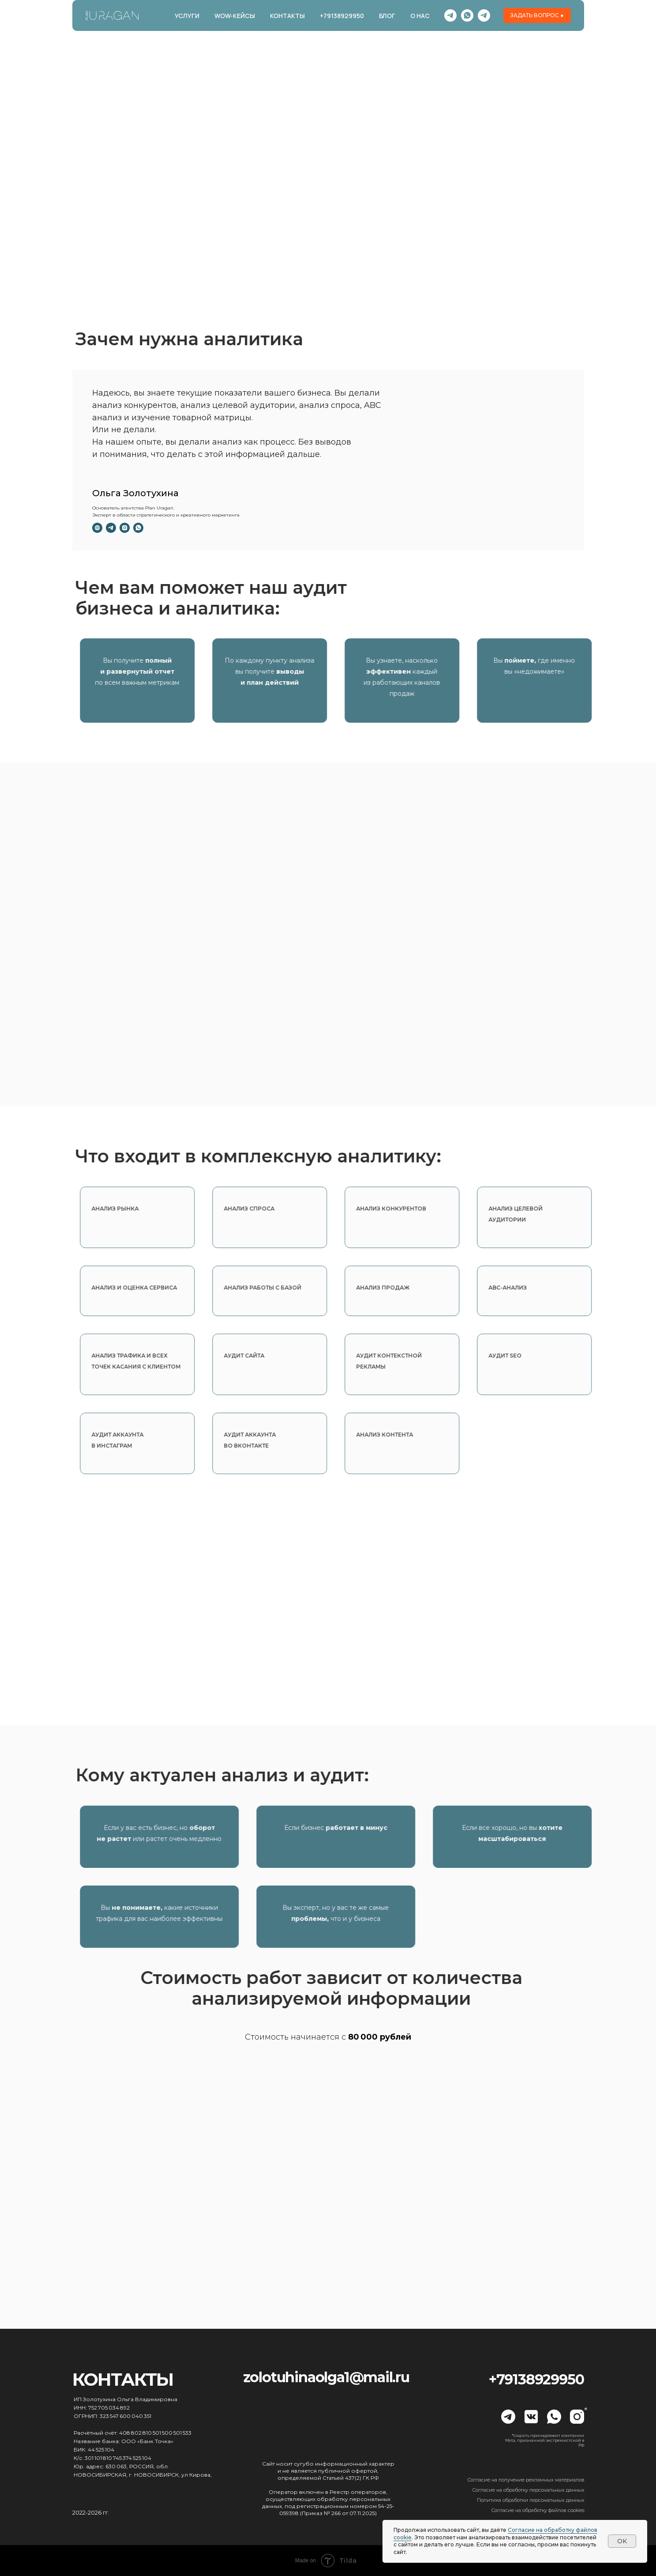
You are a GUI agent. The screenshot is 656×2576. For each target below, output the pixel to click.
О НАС (420, 15)
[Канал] (450, 15)
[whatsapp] (467, 15)
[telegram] (484, 15)
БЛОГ (387, 15)
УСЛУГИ (187, 15)
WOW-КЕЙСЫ (234, 15)
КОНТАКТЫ (287, 15)
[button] (536, 15)
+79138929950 (342, 15)
